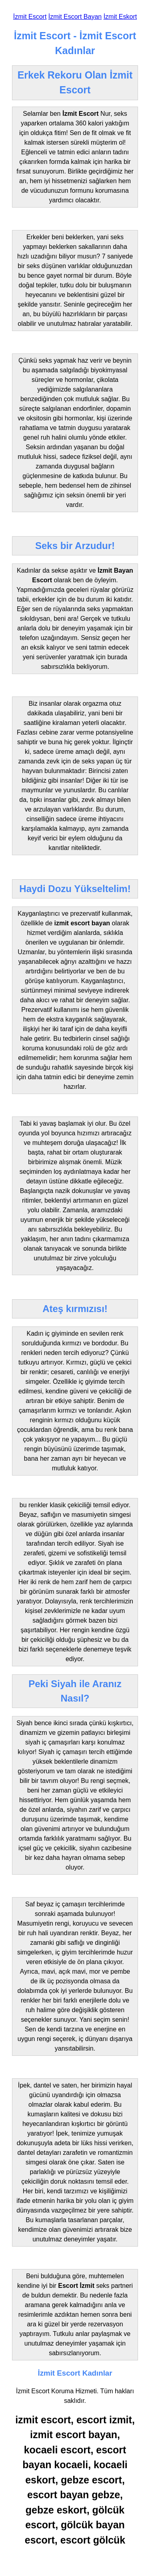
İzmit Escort (30, 16)
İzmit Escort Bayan (75, 16)
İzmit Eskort (120, 16)
